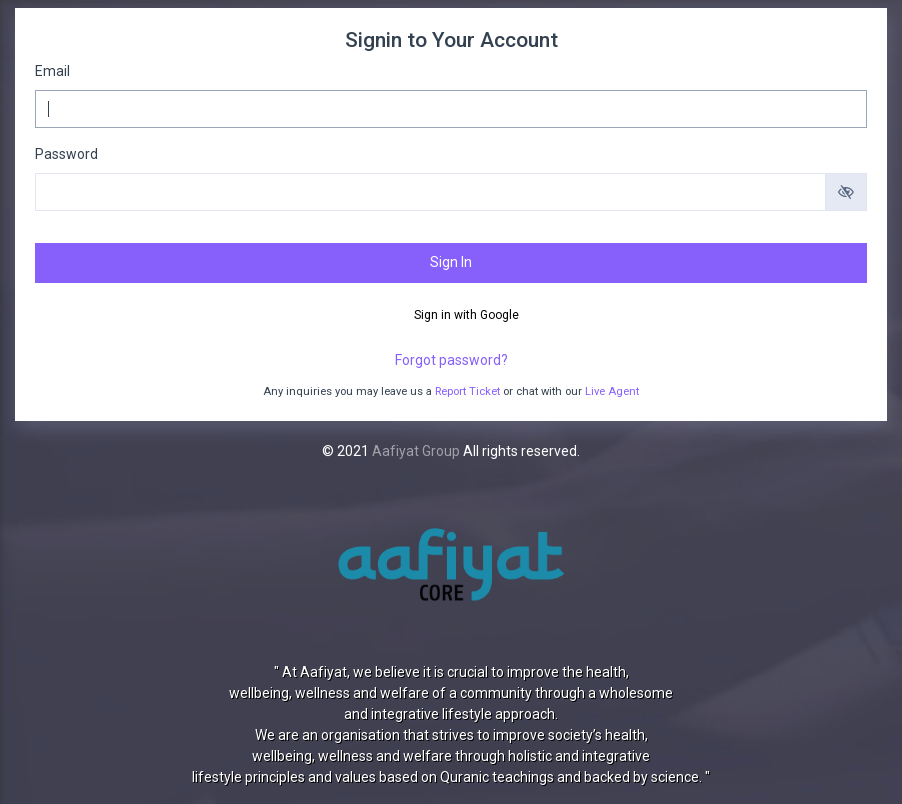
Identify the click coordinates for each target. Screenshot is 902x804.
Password (66, 154)
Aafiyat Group (416, 451)
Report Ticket (467, 391)
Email (52, 71)
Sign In (451, 262)
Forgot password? (451, 360)
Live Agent (612, 391)
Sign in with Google (465, 315)
